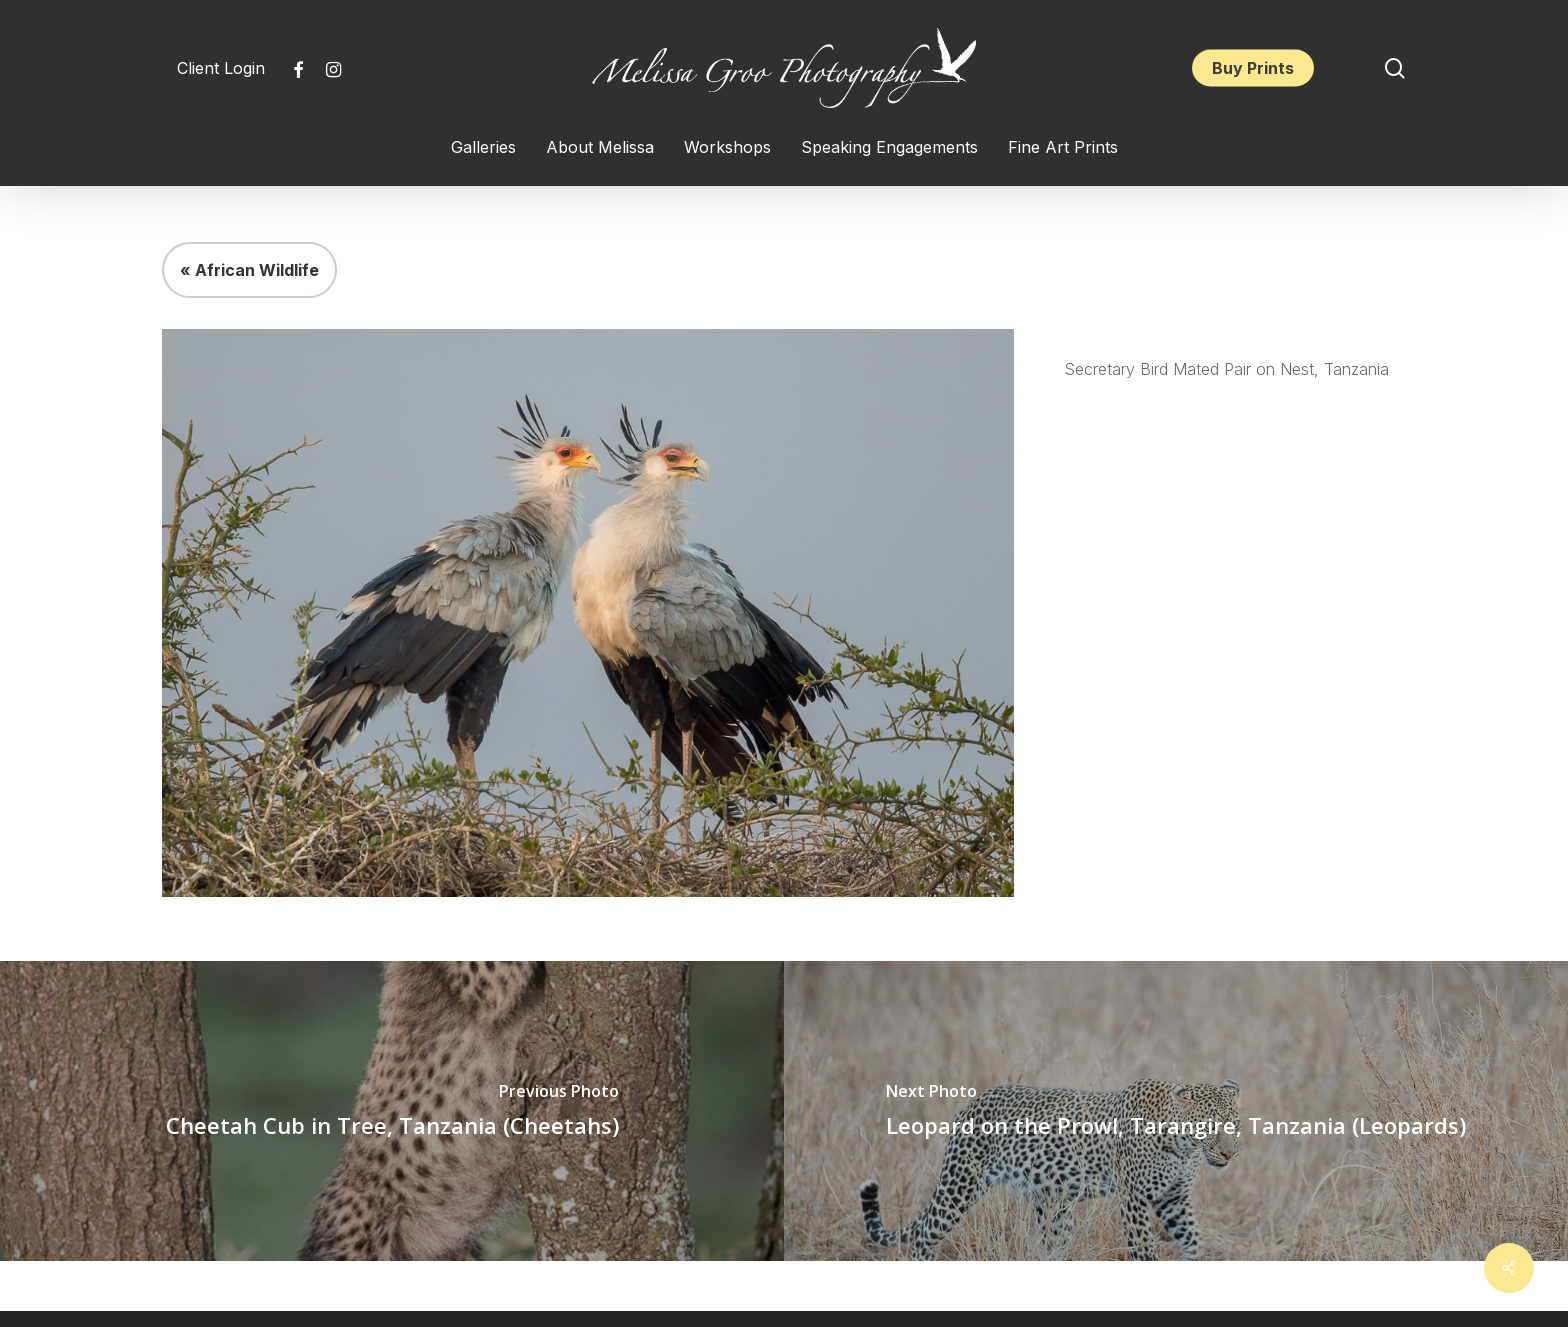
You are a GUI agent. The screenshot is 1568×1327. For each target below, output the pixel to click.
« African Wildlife (249, 270)
